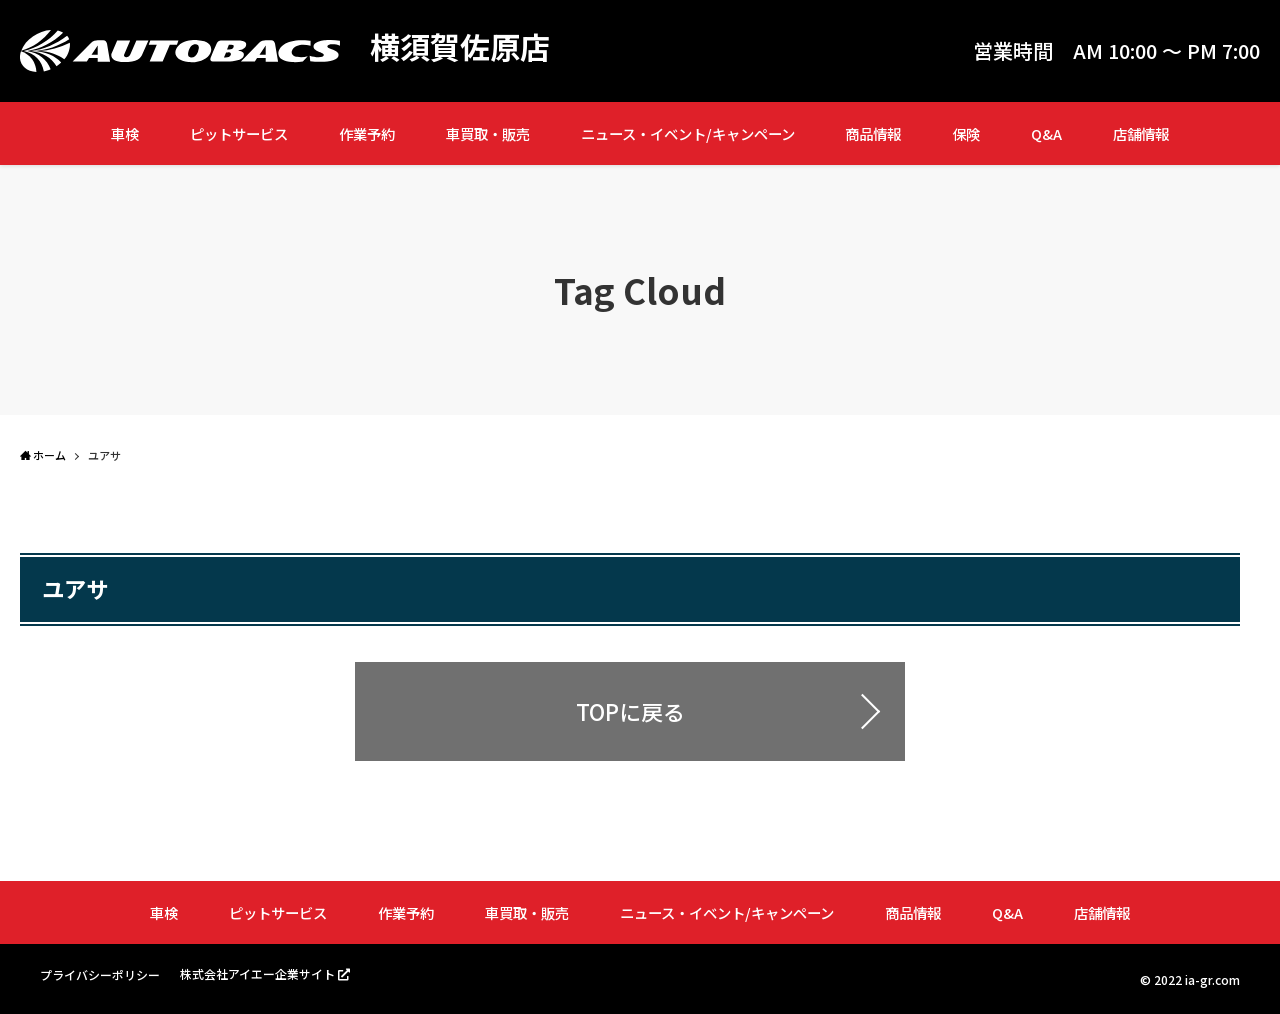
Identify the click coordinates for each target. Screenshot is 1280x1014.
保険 (966, 133)
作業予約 (367, 133)
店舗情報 (1141, 133)
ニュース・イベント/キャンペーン (688, 133)
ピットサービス (239, 133)
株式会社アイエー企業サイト (257, 973)
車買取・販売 (488, 133)
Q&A (1046, 133)
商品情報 (873, 133)
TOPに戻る (630, 711)
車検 (125, 133)
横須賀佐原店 (460, 46)
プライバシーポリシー (100, 974)
